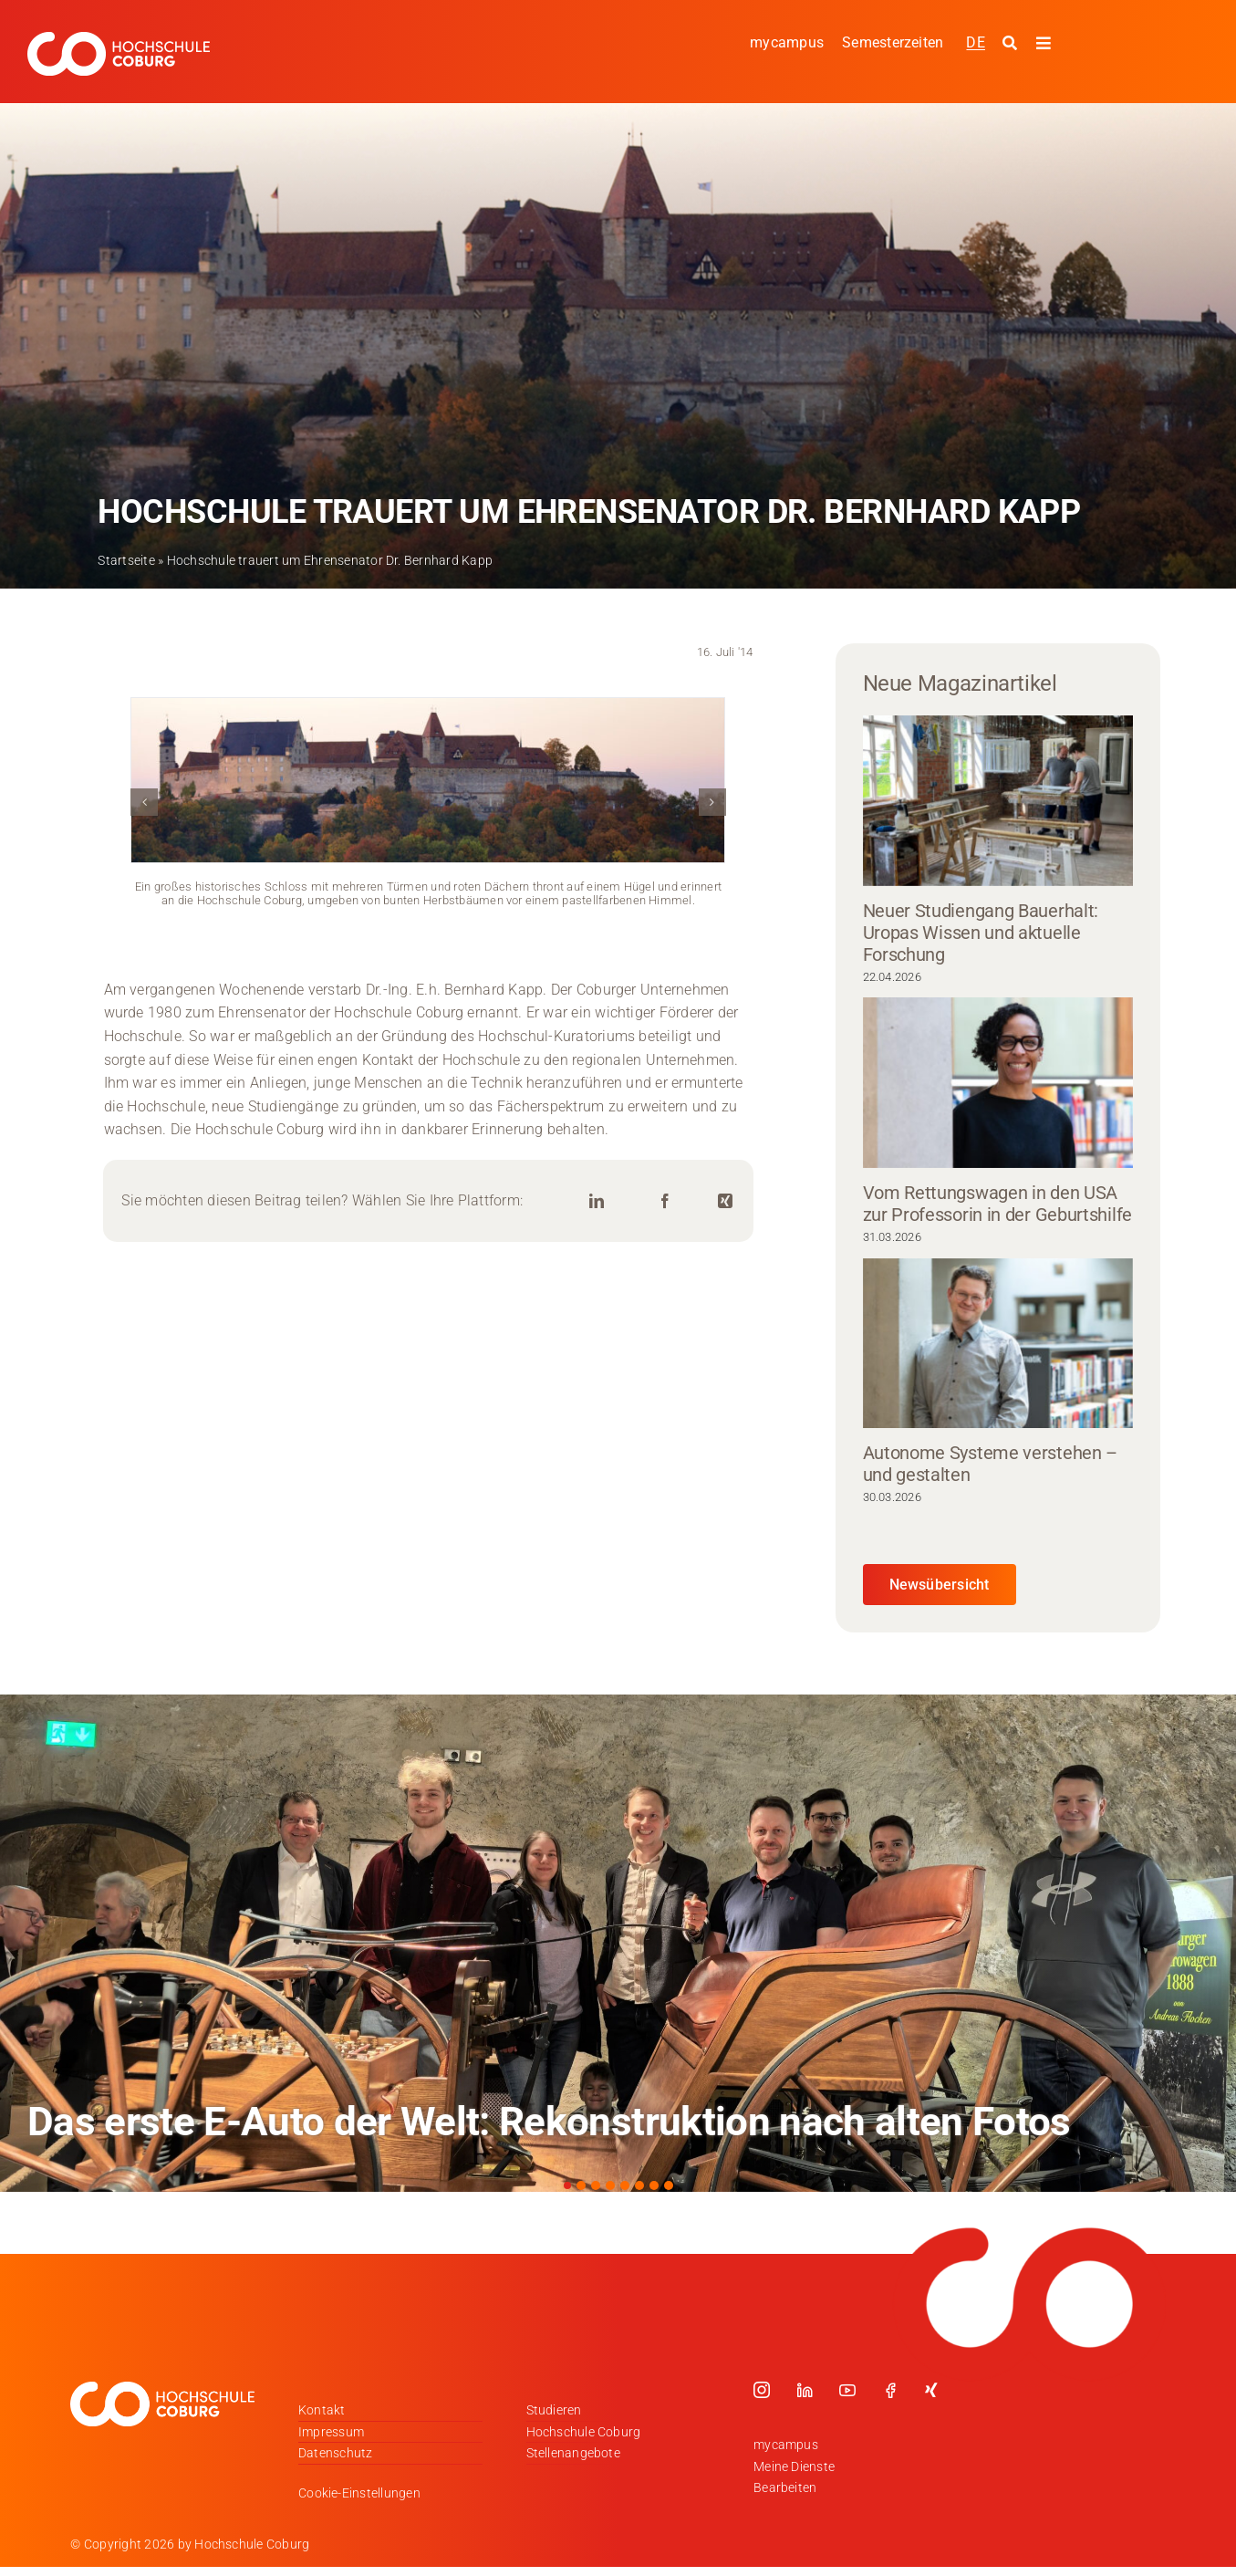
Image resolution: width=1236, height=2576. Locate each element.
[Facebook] (665, 1201)
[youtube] (847, 2390)
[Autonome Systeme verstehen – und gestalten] (998, 1343)
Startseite (126, 560)
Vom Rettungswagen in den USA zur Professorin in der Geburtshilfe (998, 1203)
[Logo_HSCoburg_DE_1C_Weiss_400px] (118, 38)
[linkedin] (804, 2390)
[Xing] (725, 1201)
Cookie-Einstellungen (359, 2493)
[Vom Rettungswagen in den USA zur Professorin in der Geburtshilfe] (998, 1082)
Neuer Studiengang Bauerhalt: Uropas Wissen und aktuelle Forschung (981, 932)
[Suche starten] (1012, 43)
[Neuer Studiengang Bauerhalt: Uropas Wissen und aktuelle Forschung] (998, 800)
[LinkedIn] (596, 1201)
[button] (144, 802)
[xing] (931, 2390)
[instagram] (761, 2390)
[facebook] (890, 2390)
